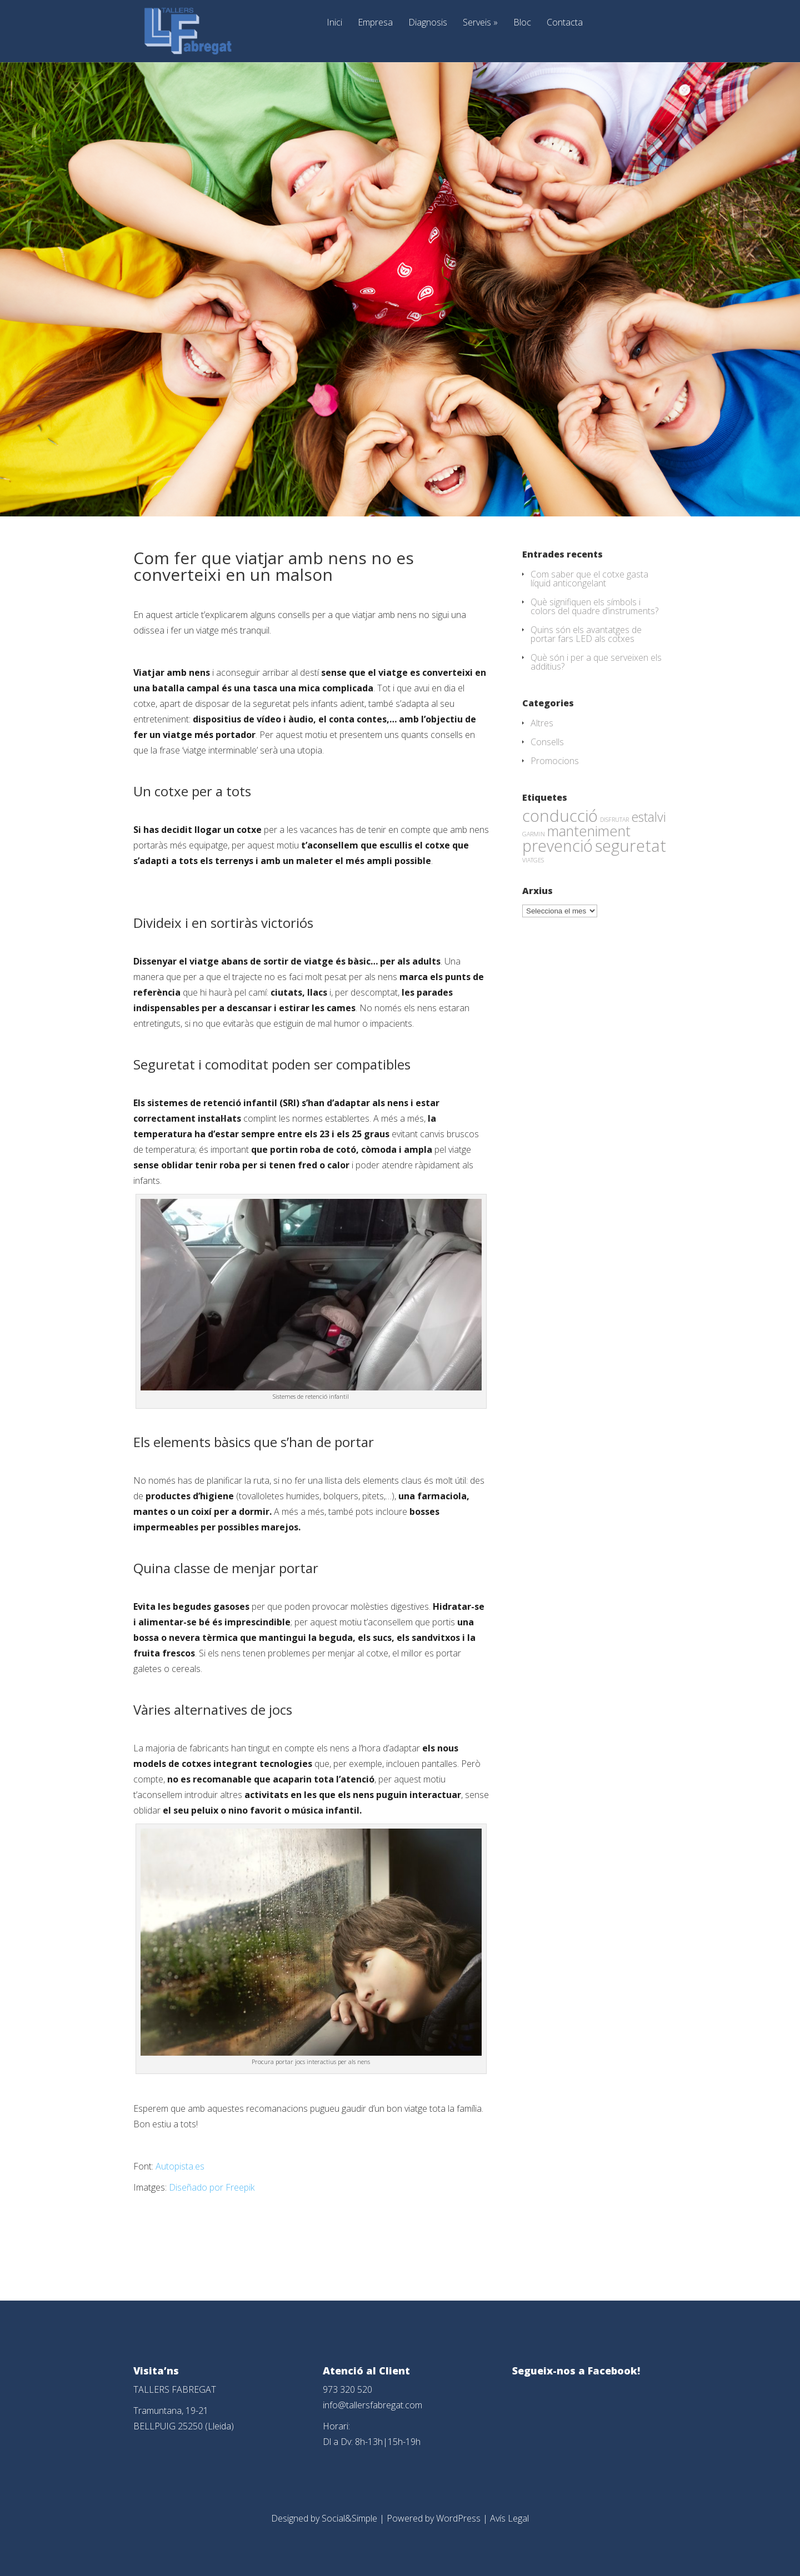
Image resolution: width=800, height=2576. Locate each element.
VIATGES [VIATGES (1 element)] (533, 860)
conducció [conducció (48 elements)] (560, 815)
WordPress (458, 2518)
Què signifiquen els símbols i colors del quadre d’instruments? (594, 606)
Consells (547, 742)
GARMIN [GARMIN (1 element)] (533, 834)
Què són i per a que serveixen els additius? (596, 661)
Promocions (555, 761)
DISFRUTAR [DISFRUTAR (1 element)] (614, 819)
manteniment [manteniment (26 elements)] (589, 830)
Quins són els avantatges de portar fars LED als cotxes (586, 634)
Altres (542, 723)
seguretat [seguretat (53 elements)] (630, 846)
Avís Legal (509, 2518)
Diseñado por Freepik (211, 2187)
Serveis (480, 23)
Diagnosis (427, 23)
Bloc (522, 23)
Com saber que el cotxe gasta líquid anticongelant (589, 578)
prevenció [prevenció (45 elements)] (557, 845)
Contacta (565, 23)
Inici (334, 23)
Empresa (375, 23)
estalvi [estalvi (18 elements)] (648, 817)
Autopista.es (180, 2166)
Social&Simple (349, 2518)
